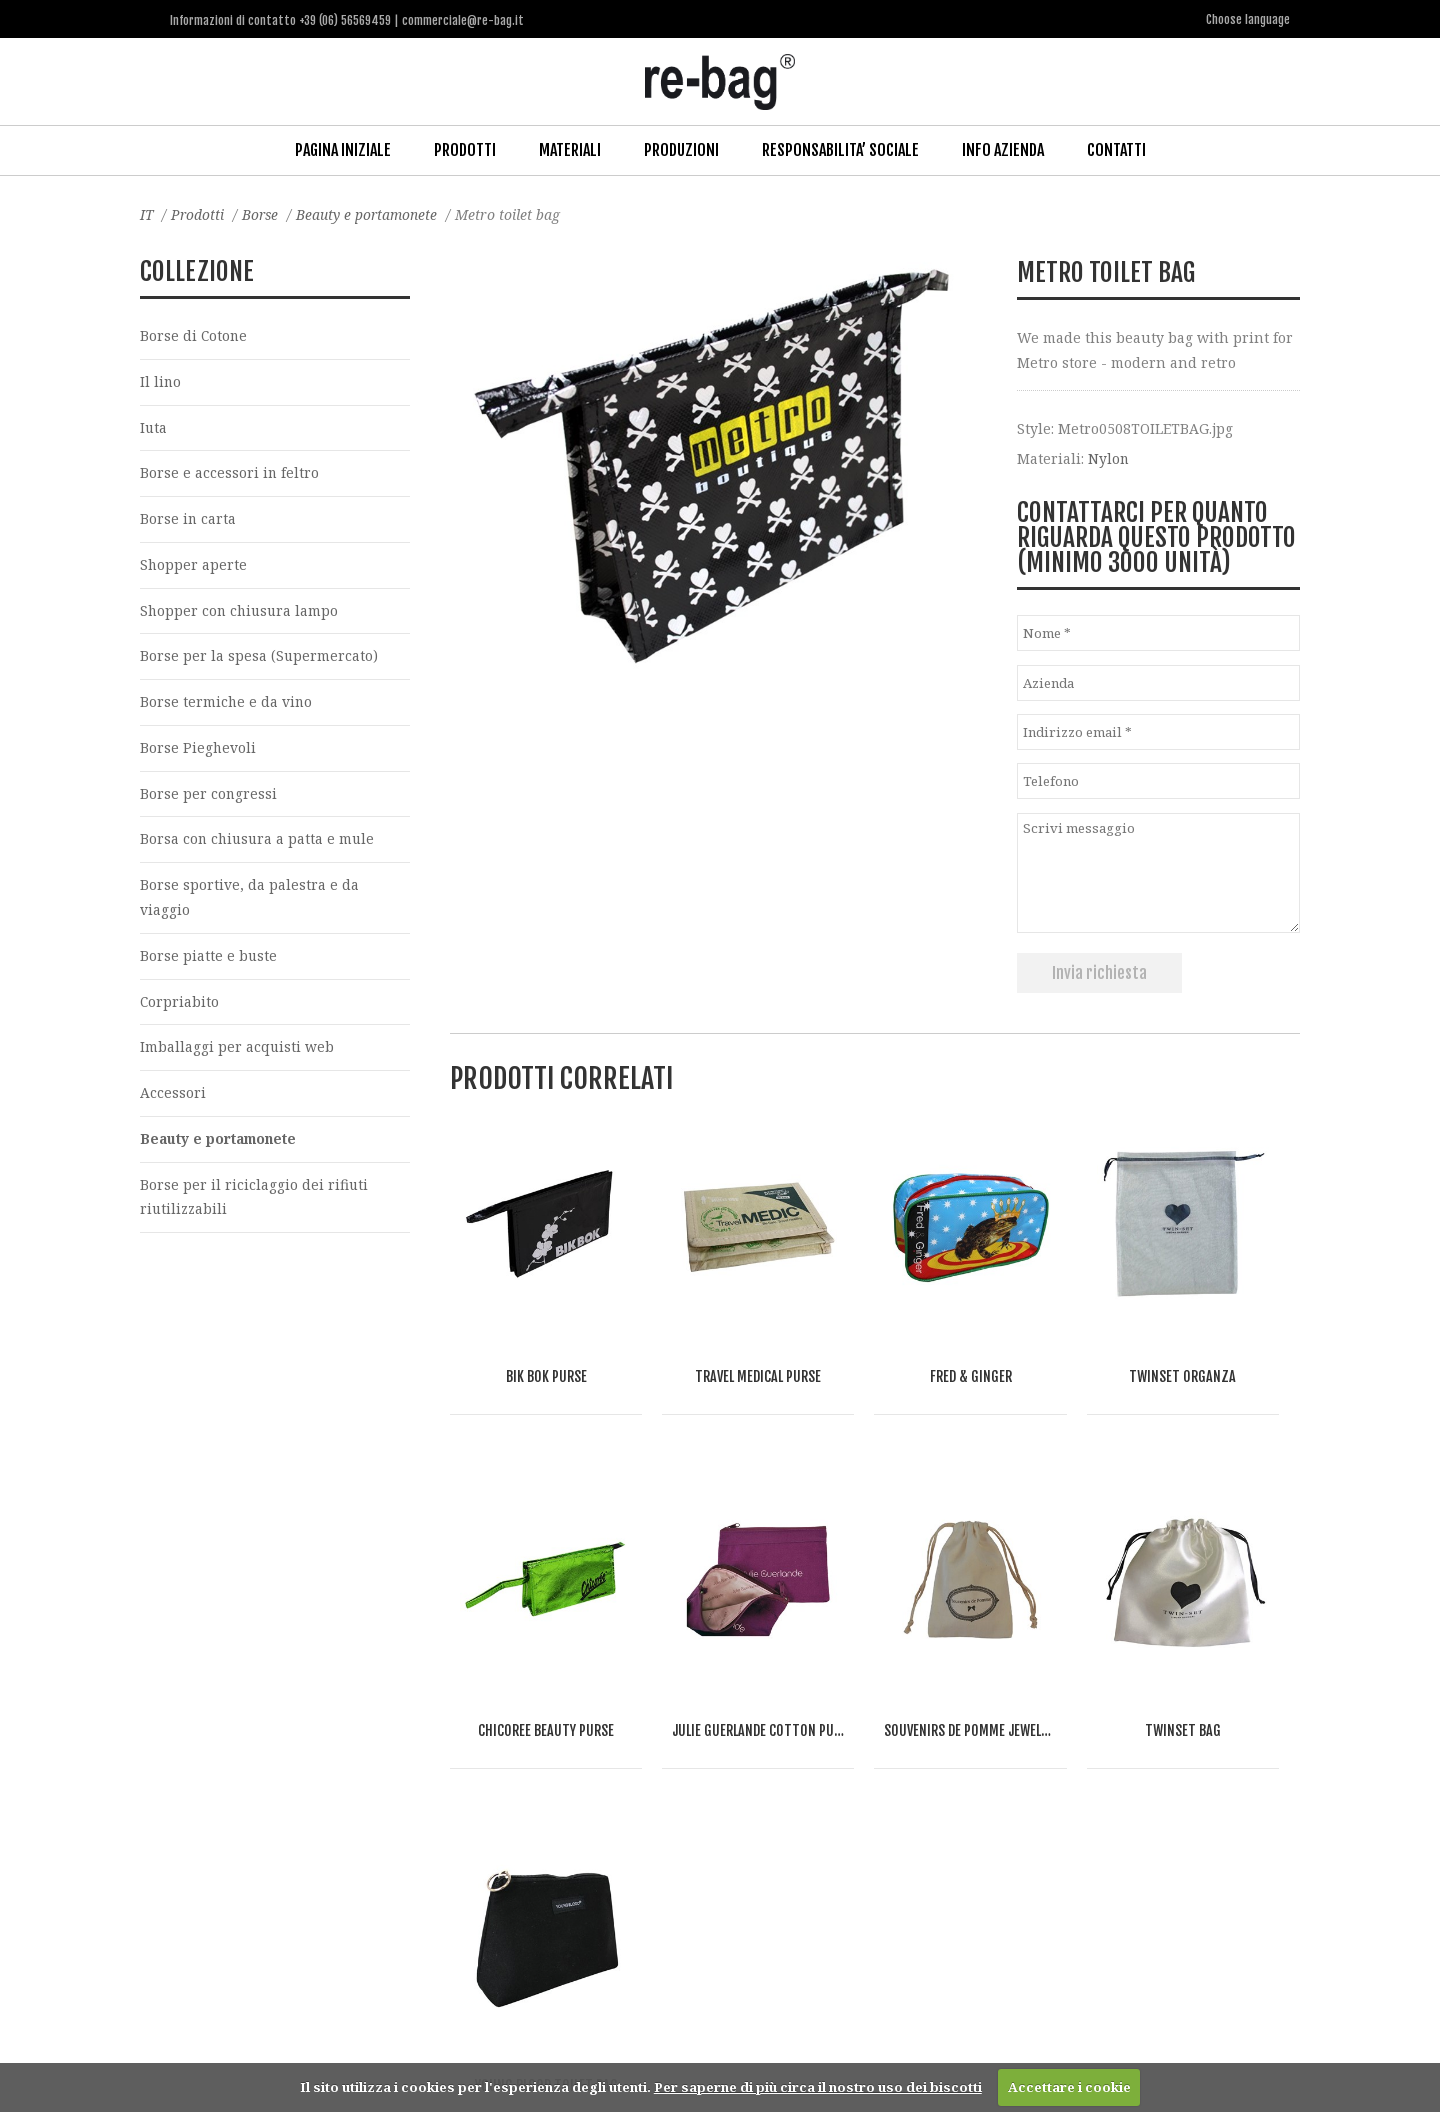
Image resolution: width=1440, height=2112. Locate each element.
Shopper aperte (194, 565)
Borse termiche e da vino (227, 704)
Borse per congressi (209, 796)
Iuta (154, 427)
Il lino (161, 381)
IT (147, 213)
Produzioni (681, 149)
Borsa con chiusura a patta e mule (259, 843)
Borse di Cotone (194, 334)
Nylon (1109, 456)
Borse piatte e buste (209, 960)
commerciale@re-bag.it (674, 2030)
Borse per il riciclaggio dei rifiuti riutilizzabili (254, 1204)
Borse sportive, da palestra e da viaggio (249, 902)
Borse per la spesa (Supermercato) (259, 658)
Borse (263, 213)
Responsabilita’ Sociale (840, 149)
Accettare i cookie (1069, 2087)
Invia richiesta (1099, 971)
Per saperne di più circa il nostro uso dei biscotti (818, 2087)
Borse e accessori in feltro (230, 473)
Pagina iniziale (343, 149)
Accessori (173, 1099)
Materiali (570, 149)
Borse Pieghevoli (198, 750)
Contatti (1116, 149)
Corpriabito (180, 1006)
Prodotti (465, 149)
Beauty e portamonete (371, 213)
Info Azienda (1003, 149)
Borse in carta (188, 519)
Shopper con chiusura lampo (241, 612)
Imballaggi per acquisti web (237, 1052)
